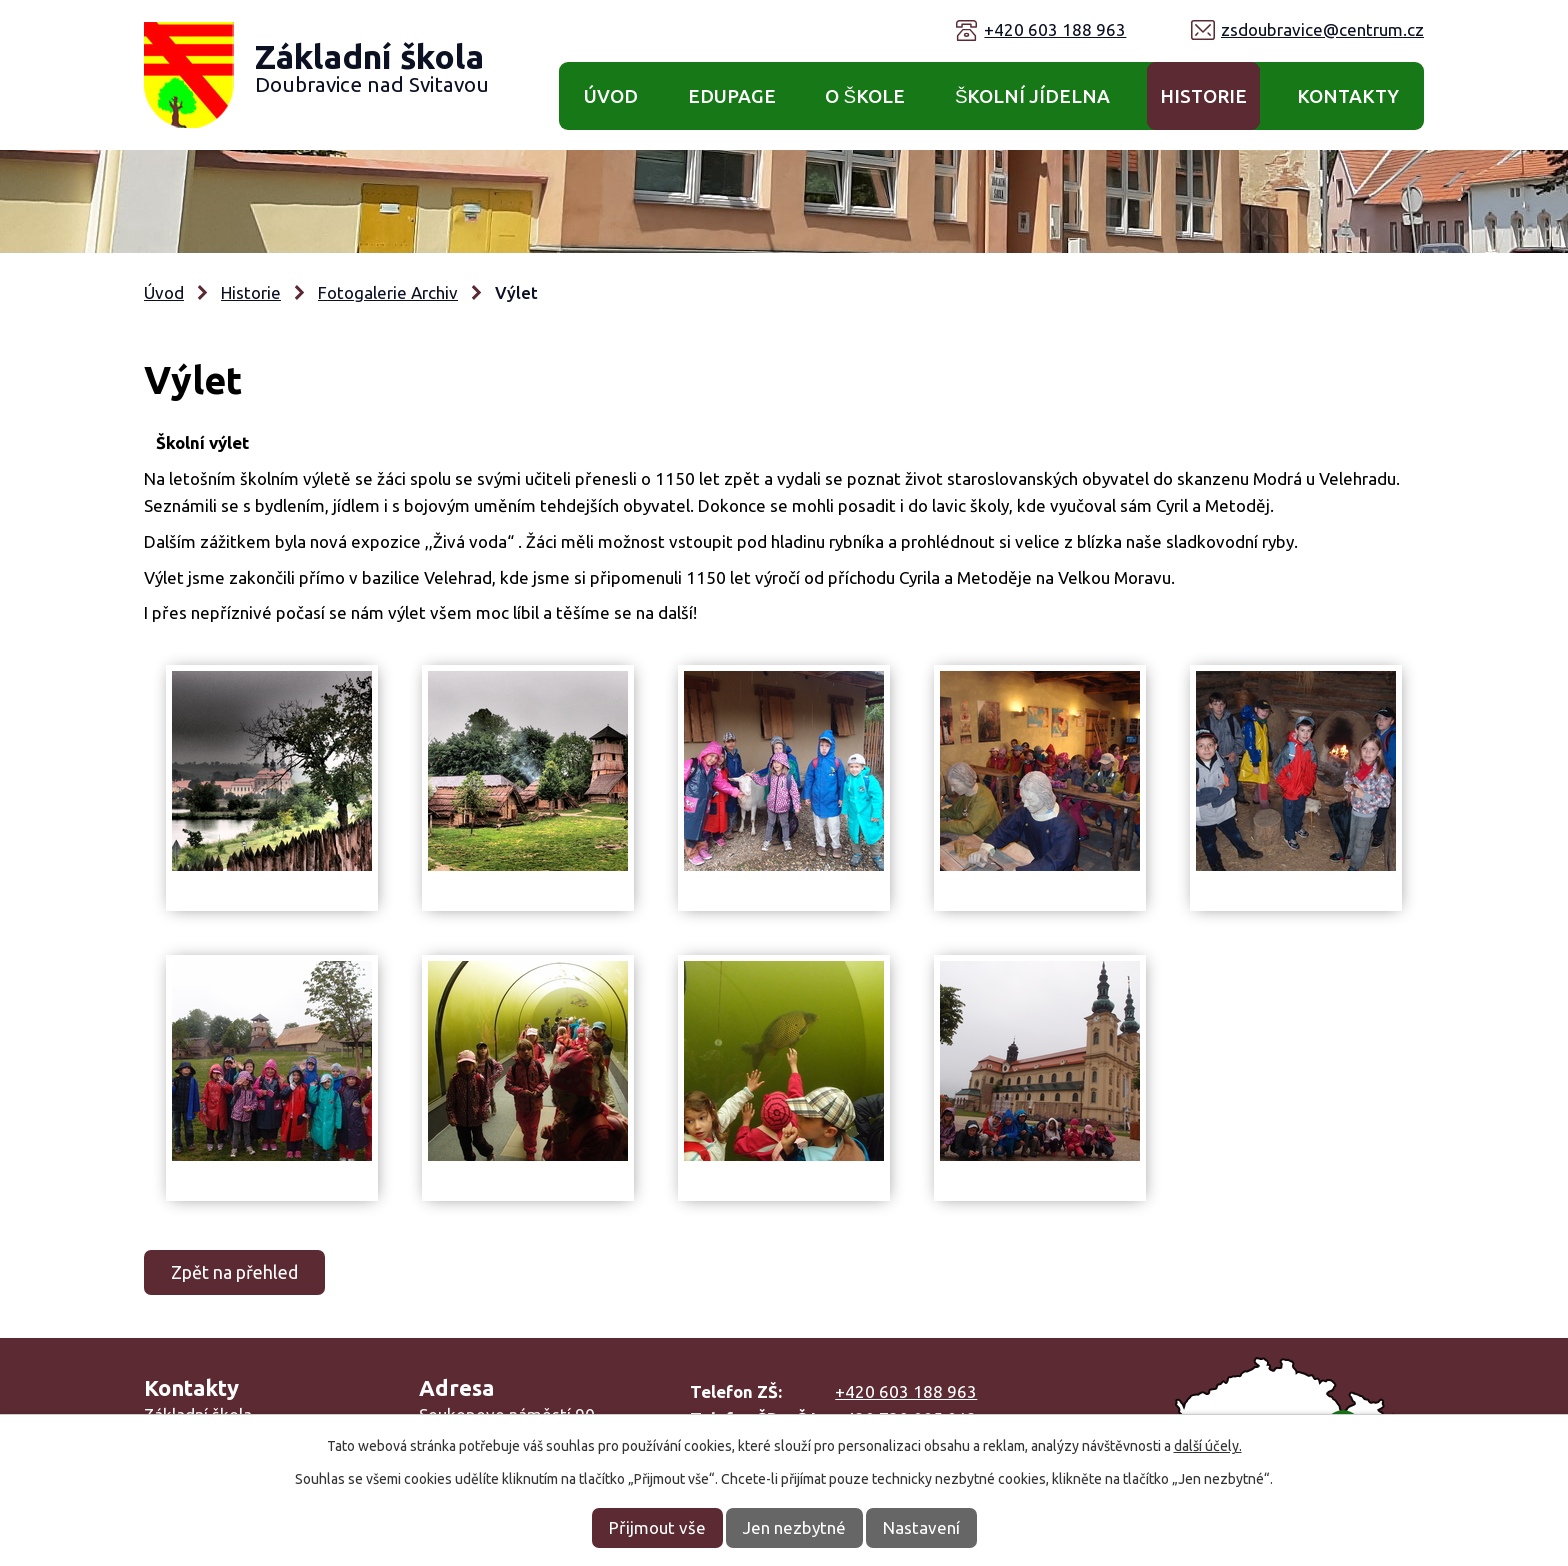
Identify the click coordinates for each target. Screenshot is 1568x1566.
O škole (865, 96)
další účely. (1208, 1446)
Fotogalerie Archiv (388, 292)
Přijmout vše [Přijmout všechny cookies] (657, 1527)
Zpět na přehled (234, 1272)
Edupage (732, 96)
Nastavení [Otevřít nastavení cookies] (921, 1527)
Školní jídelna (1033, 96)
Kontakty (1348, 96)
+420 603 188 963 (1055, 29)
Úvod (611, 96)
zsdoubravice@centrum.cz (1322, 29)
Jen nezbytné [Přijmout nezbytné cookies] (794, 1527)
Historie (1203, 96)
